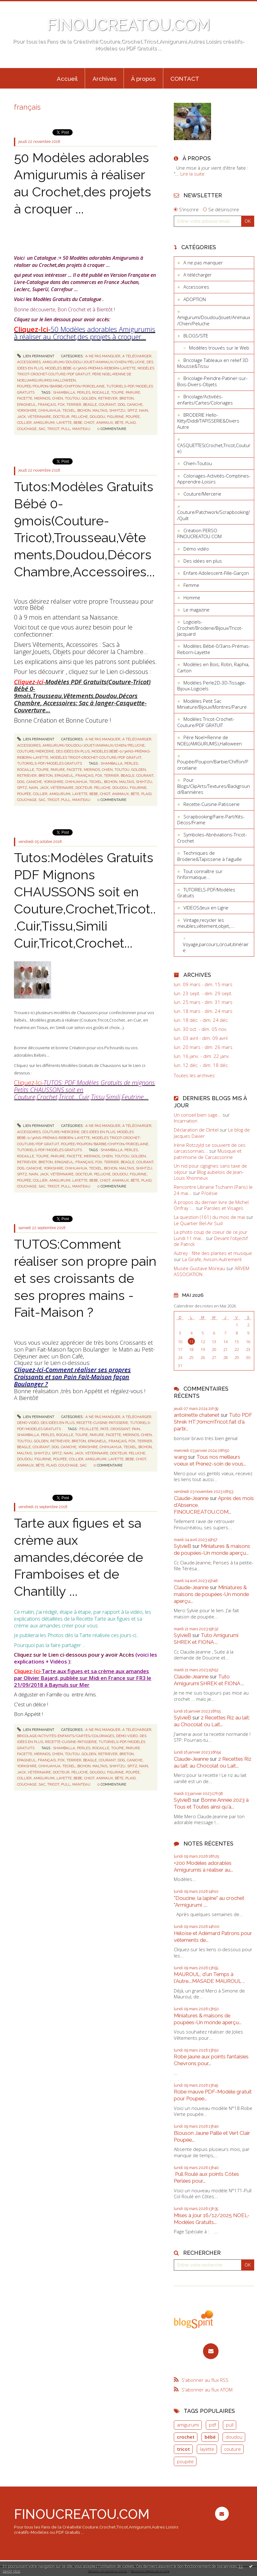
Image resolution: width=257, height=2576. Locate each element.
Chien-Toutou (197, 463)
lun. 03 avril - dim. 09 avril (201, 1038)
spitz (132, 410)
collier (24, 422)
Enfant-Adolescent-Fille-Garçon (216, 573)
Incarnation (185, 1121)
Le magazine (196, 609)
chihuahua (49, 410)
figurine (115, 416)
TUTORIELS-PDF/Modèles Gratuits (49, 763)
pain (136, 1429)
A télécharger (136, 356)
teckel (68, 410)
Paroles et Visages (223, 1208)
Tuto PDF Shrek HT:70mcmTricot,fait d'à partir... (213, 1422)
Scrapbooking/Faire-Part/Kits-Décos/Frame (211, 819)
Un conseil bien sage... (197, 1115)
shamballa (64, 392)
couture (232, 2449)
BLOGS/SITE (195, 335)
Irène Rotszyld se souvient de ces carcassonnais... (210, 1148)
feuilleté (88, 1429)
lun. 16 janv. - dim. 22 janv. (202, 1056)
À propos (143, 78)
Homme (191, 597)
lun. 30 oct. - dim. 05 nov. (201, 1029)
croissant (120, 1429)
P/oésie (209, 1193)
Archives (104, 78)
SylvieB (182, 1546)
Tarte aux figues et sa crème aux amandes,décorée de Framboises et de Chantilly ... (78, 1557)
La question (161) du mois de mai (209, 1217)
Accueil (67, 78)
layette (64, 422)
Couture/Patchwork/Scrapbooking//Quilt (213, 515)
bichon (84, 410)
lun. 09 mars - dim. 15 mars (203, 984)
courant (107, 404)
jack (21, 416)
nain (143, 410)
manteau (81, 429)
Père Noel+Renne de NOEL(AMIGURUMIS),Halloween (209, 740)
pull (65, 429)
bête (119, 422)
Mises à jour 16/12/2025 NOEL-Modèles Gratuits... (212, 2218)
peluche (79, 416)
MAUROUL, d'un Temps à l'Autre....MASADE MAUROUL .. (209, 1977)
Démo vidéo (28, 1423)
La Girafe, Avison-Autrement (212, 1259)
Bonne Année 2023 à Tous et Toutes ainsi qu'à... (211, 1803)
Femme (191, 585)
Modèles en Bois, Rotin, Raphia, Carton (213, 667)
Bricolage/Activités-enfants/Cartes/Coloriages (65, 1736)
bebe (78, 422)
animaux (104, 422)
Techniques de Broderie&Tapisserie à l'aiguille (209, 856)
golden (89, 398)
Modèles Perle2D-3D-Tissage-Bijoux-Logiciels (211, 685)
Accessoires (29, 362)
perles (83, 392)
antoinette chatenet (196, 1415)
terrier (73, 404)
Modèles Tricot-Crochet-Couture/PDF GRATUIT (95, 757)
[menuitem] (67, 78)
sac (41, 429)
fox (61, 404)
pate (104, 1429)
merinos (42, 398)
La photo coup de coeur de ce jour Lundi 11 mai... (210, 1235)
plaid (130, 422)
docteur (61, 416)
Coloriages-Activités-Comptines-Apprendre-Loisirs (213, 479)
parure (133, 392)
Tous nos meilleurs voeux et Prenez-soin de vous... (210, 1460)
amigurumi (44, 422)
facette (24, 398)
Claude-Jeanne (191, 1498)
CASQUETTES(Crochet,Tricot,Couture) (213, 448)
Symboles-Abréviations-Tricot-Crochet (212, 837)
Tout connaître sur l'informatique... (200, 874)
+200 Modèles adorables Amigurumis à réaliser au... (203, 1866)
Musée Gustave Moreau (199, 1268)
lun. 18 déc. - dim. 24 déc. (201, 1020)
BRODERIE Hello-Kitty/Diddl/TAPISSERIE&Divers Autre (208, 421)
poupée (133, 416)
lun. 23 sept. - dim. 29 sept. (203, 993)
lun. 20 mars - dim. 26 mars (203, 1047)
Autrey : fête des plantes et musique (213, 1253)
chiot (89, 422)
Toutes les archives (194, 1075)
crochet (186, 2437)
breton (126, 398)
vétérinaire (39, 416)
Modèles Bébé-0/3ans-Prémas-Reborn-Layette (90, 368)
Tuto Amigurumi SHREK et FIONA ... (206, 1638)
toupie (117, 392)
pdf (212, 2425)
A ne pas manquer (102, 356)
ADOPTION (194, 299)
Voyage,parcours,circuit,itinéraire (216, 947)
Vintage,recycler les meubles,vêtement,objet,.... (206, 923)
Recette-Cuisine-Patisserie (102, 1423)
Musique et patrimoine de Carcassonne (207, 1154)
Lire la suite (192, 174)
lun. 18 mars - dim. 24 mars (203, 1011)
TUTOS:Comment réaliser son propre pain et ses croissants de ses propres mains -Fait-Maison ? (85, 1278)
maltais (99, 410)
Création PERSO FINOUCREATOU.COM (199, 533)
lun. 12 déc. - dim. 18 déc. (201, 1065)
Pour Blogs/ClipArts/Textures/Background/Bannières (213, 786)
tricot (53, 429)
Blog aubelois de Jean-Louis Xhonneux (209, 1175)
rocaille (100, 392)
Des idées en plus (73, 751)
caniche (134, 404)
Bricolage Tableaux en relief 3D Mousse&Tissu (212, 363)
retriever (108, 398)
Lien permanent (35, 356)
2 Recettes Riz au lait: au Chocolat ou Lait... (212, 1720)
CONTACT (184, 78)
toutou (72, 398)
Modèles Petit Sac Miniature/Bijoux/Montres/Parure (212, 704)
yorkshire (27, 410)
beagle (90, 404)
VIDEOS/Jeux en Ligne (205, 907)
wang (180, 1457)
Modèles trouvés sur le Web (219, 348)
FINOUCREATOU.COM (128, 25)
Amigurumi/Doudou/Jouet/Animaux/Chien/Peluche (94, 362)
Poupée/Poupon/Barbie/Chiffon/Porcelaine (61, 386)
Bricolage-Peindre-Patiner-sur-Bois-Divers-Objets (212, 381)
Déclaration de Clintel (196, 1130)
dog (121, 404)
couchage (27, 429)
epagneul (26, 404)
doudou (97, 416)
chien (57, 398)
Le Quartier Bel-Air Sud (198, 1223)
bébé (210, 2437)
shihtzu (117, 410)
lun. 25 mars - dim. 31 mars (203, 1002)
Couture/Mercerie (35, 751)
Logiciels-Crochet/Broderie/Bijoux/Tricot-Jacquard (210, 628)
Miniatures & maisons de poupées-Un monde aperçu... (212, 1549)
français (47, 404)
